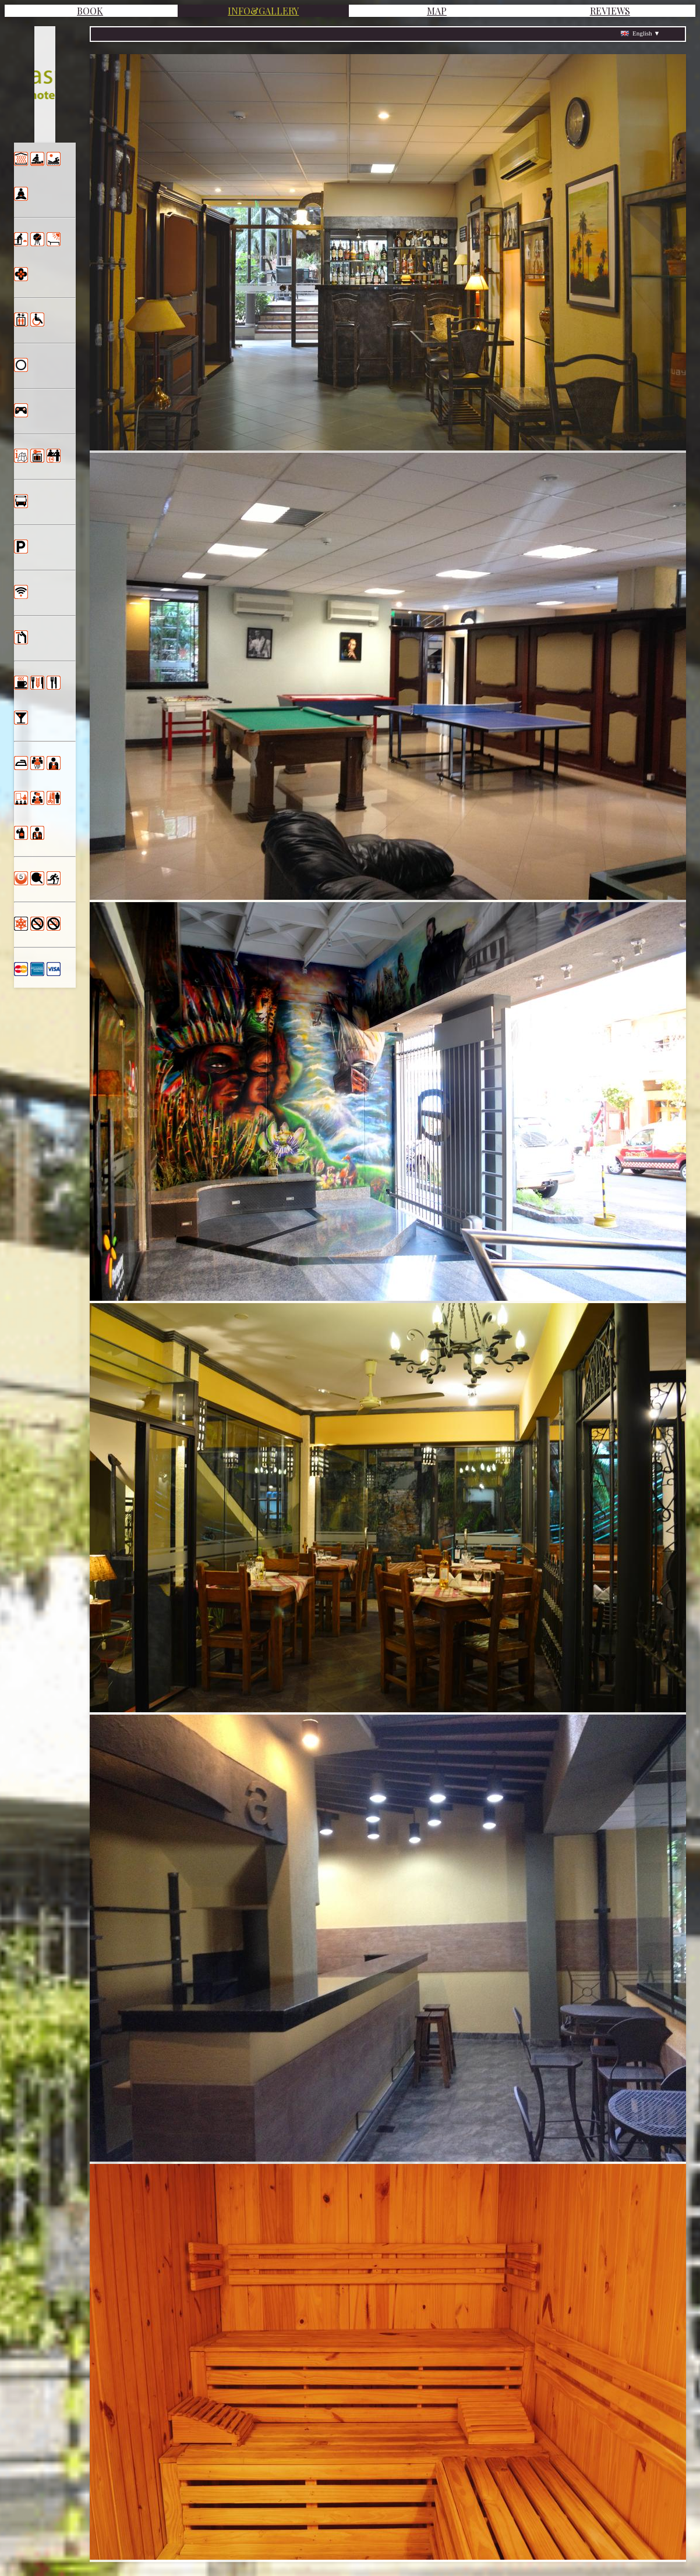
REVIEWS (610, 11)
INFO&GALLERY (263, 11)
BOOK (90, 11)
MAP (437, 11)
